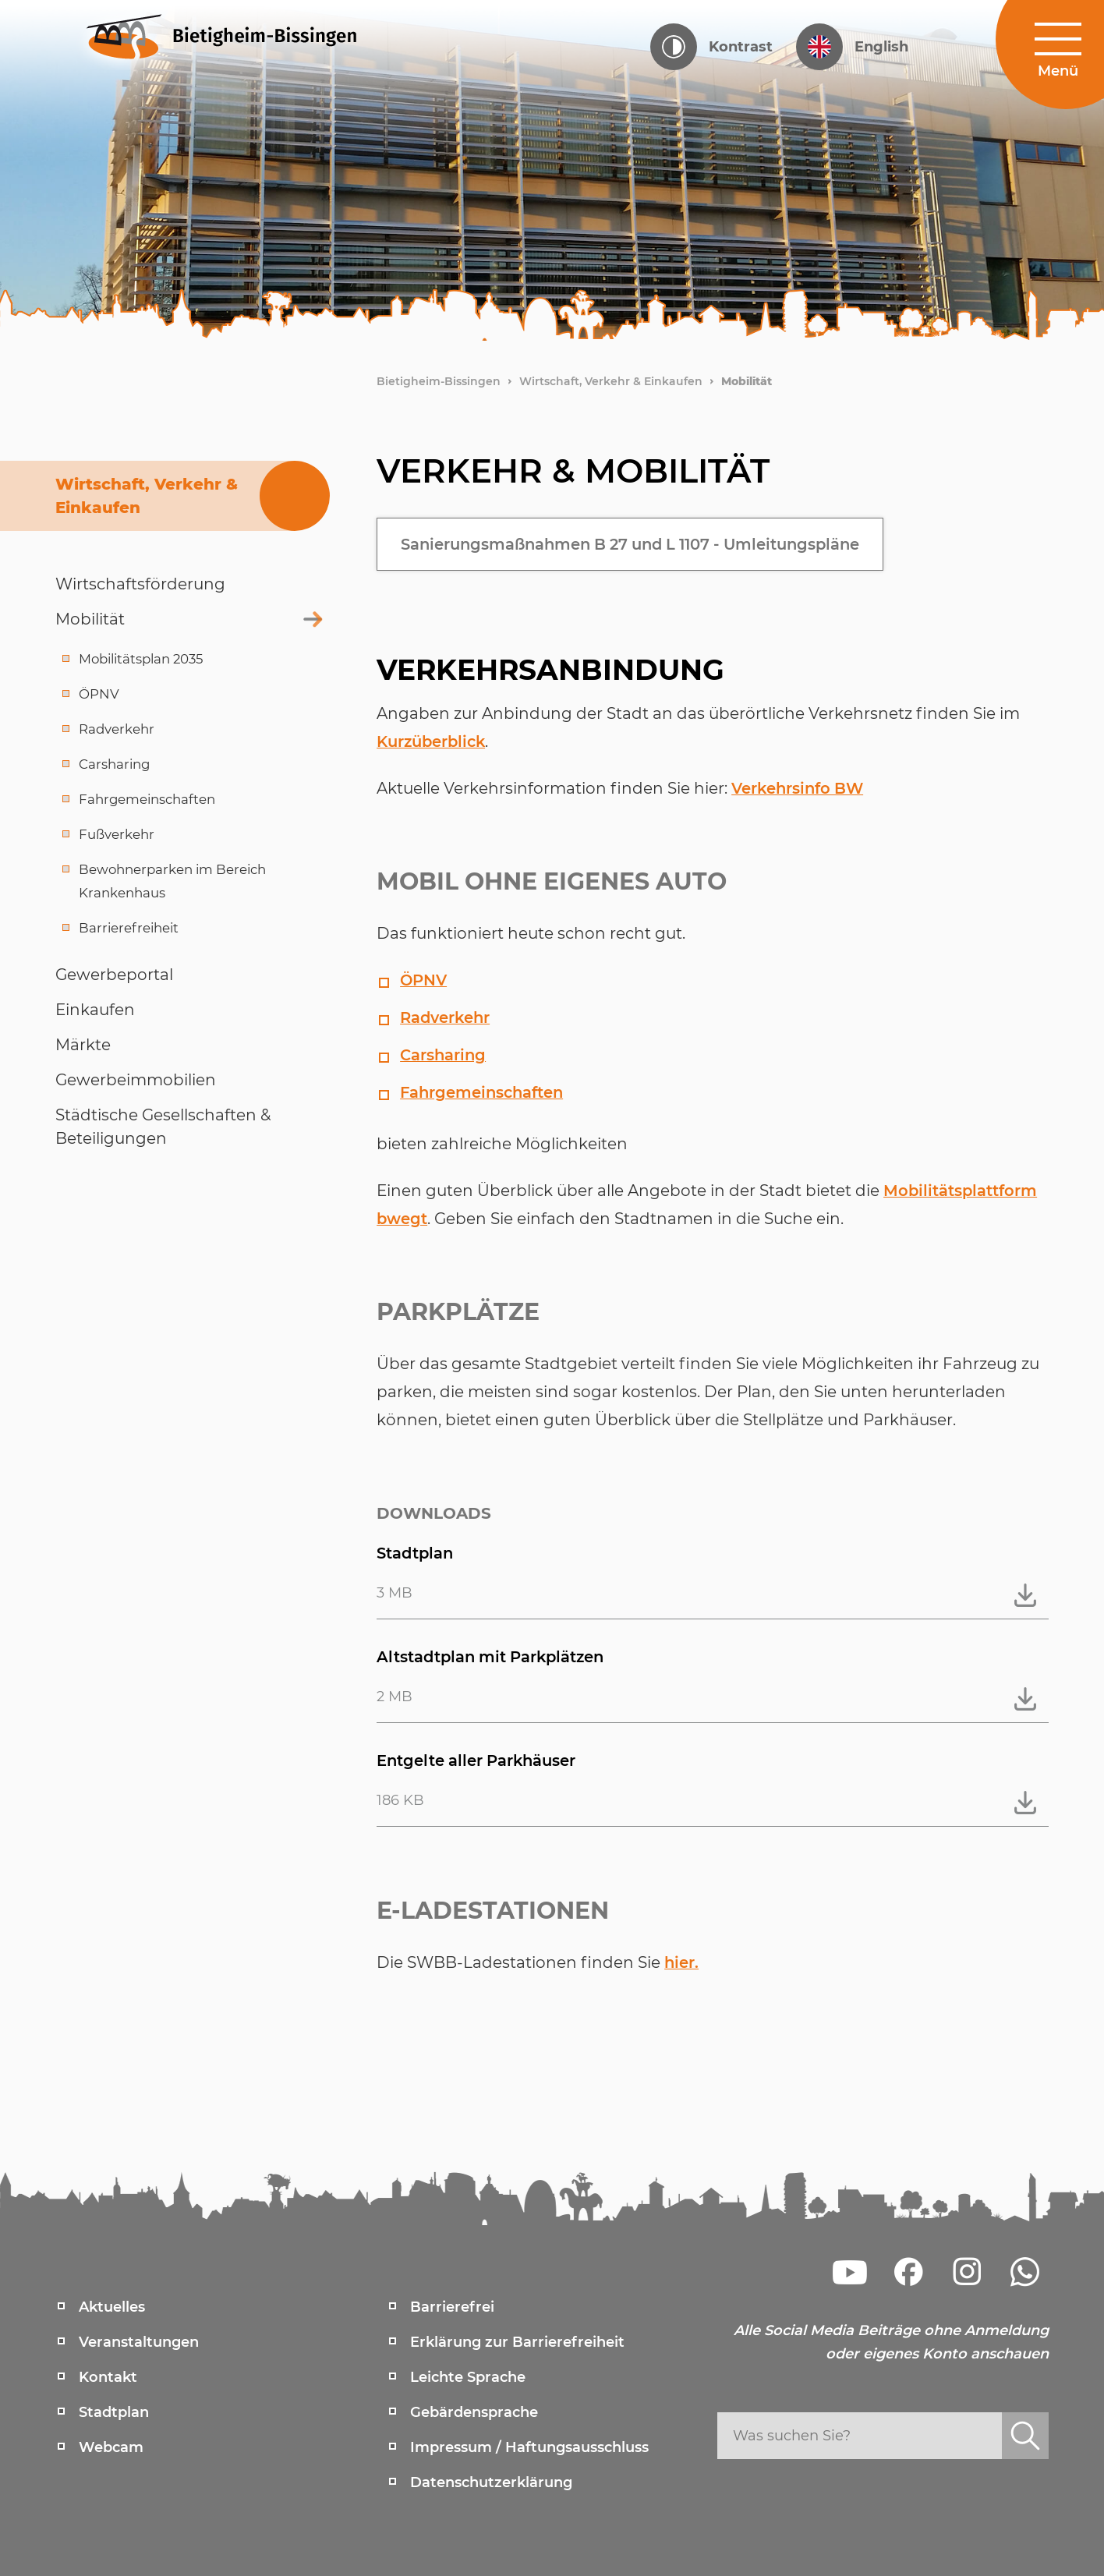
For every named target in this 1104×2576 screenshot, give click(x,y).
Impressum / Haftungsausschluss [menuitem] (529, 2447)
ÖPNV (424, 980)
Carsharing (444, 1055)
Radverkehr (447, 1017)
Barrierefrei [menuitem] (452, 2307)
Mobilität (746, 381)
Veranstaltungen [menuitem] (139, 2342)
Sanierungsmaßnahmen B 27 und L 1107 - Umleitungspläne (640, 544)
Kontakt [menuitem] (108, 2377)
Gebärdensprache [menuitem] (474, 2412)
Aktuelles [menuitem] (112, 2307)
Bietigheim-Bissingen (439, 381)
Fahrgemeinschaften (484, 1092)
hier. (681, 1962)
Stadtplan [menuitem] (114, 2412)
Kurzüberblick (434, 741)
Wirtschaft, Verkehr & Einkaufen (610, 381)
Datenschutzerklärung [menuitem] (491, 2482)
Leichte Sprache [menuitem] (467, 2377)
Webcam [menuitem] (111, 2447)
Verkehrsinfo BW (799, 788)
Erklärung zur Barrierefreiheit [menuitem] (517, 2342)
